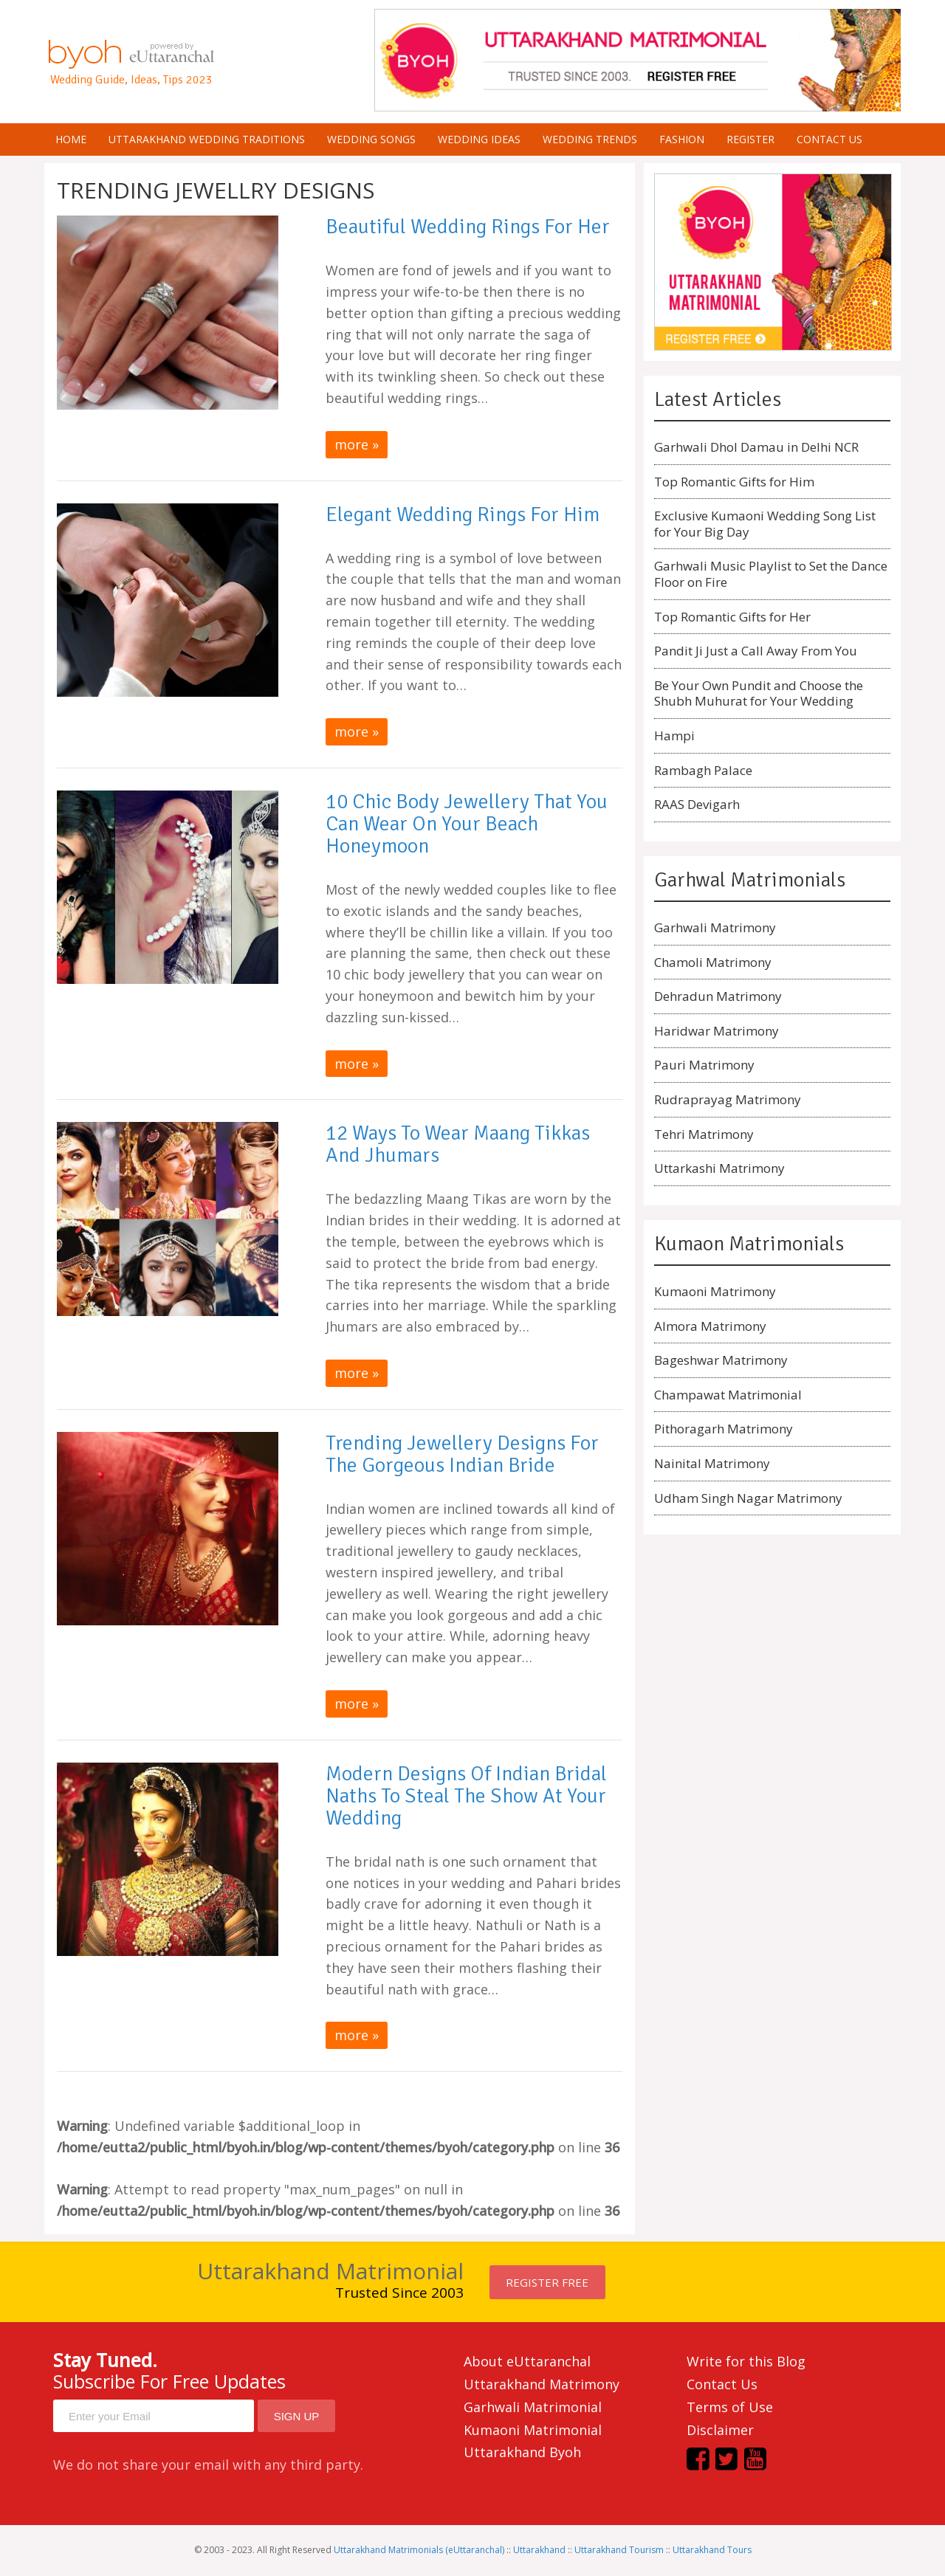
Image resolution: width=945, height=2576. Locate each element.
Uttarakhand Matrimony (541, 2384)
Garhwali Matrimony (715, 927)
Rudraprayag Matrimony (727, 1099)
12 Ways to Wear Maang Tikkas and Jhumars (458, 1144)
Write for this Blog (746, 2361)
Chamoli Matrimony (713, 962)
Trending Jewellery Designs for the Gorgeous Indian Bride (462, 1454)
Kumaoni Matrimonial (533, 2430)
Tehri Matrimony (704, 1134)
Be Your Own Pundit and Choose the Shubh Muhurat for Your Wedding (758, 693)
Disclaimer (720, 2430)
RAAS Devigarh (697, 804)
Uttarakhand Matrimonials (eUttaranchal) (419, 2550)
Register (750, 139)
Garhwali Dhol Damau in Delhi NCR (756, 446)
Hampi (674, 735)
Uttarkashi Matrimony (719, 1168)
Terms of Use (730, 2407)
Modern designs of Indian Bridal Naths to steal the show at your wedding (466, 1796)
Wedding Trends (590, 139)
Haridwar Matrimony (716, 1030)
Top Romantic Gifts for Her (732, 616)
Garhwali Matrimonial (533, 2407)
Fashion (681, 139)
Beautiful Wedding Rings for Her (468, 226)
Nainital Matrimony (712, 1463)
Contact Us (722, 2384)
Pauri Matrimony (704, 1064)
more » (356, 444)
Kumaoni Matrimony (715, 1291)
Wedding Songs (371, 139)
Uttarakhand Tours (712, 2550)
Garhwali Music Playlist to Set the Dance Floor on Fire (770, 573)
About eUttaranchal (527, 2361)
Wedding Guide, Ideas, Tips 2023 (131, 79)
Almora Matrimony (710, 1326)
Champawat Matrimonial (728, 1394)
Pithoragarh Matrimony (723, 1428)
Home (70, 139)
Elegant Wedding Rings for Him (462, 514)
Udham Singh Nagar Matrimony (748, 1498)
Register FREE (547, 2282)
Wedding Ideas (479, 139)
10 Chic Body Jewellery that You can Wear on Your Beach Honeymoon (467, 823)
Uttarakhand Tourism (619, 2550)
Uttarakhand (539, 2550)
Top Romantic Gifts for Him (734, 481)
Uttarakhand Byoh (522, 2452)
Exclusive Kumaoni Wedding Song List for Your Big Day (765, 523)
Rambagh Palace (703, 770)
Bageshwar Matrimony (721, 1359)
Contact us (829, 139)
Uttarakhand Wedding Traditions (207, 139)
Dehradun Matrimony (718, 996)
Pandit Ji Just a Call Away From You (755, 650)
